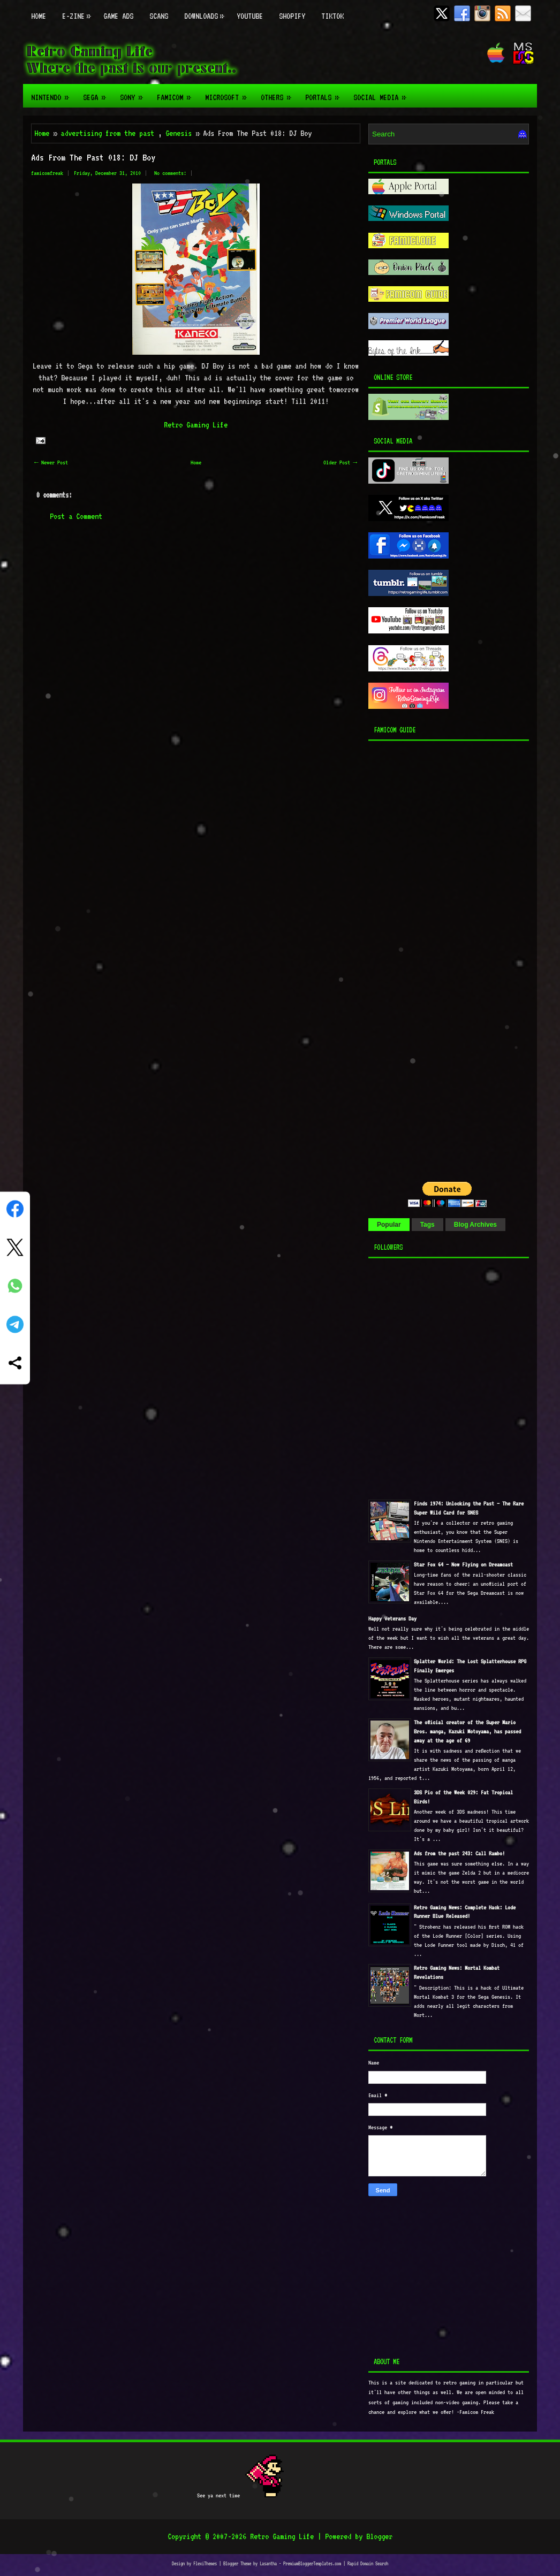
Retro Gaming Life (196, 425)
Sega (97, 93)
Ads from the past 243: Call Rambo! (459, 1853)
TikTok (332, 16)
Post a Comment (76, 516)
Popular (389, 1224)
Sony (134, 93)
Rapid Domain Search (367, 2563)
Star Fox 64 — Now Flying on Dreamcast (463, 1564)
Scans (158, 16)
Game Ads (118, 16)
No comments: (170, 173)
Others (279, 93)
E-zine (78, 10)
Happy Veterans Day (392, 1618)
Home (38, 16)
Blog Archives (475, 1224)
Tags (427, 1224)
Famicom (177, 93)
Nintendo (53, 93)
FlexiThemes (205, 2563)
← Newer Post (51, 462)
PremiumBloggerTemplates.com (312, 2563)
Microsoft (229, 93)
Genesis (178, 133)
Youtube (250, 16)
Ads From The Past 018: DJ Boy (93, 157)
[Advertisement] (435, 958)
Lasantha (268, 2563)
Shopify (292, 16)
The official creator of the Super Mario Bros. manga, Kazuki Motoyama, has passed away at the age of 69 (467, 1731)
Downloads (206, 10)
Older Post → (340, 462)
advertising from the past (107, 133)
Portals (325, 93)
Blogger (379, 2536)
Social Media (382, 93)
